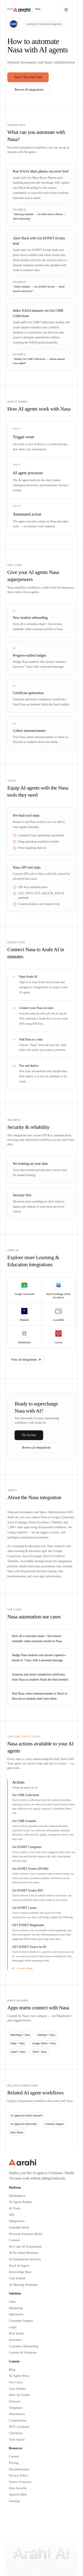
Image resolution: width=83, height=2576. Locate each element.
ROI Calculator (19, 2426)
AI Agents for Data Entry (23, 2123)
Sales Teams (16, 2132)
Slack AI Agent (19, 2265)
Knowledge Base (20, 2272)
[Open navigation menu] (66, 9)
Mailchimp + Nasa (20, 2034)
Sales (12, 2301)
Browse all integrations (29, 89)
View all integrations (26, 1359)
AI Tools (14, 2208)
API (11, 2215)
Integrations (17, 2221)
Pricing (13, 2463)
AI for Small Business (23, 2252)
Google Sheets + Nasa (44, 2043)
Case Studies (17, 2388)
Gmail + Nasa (17, 2051)
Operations (16, 2314)
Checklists (16, 2433)
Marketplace (17, 2195)
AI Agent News (19, 2376)
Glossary (15, 2401)
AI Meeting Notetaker (23, 2284)
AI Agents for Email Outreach (26, 2115)
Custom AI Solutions (23, 2352)
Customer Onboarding (24, 2346)
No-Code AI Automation (25, 2246)
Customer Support (54, 2123)
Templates (15, 2407)
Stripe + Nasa (17, 2043)
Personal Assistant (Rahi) (25, 2234)
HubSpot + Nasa (46, 2034)
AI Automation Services (25, 2259)
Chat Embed (17, 2278)
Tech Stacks (17, 2439)
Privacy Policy (18, 2475)
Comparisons (17, 2420)
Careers (14, 2456)
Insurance (15, 2340)
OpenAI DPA (18, 2494)
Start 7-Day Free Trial (28, 77)
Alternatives (17, 2414)
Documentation (19, 2469)
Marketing (16, 2308)
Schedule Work (19, 2227)
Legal (12, 2327)
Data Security (18, 2488)
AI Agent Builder (20, 2202)
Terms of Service (20, 2482)
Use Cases (16, 2382)
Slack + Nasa (39, 2051)
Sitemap (14, 2501)
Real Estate (16, 2333)
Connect (14, 2240)
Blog (12, 2369)
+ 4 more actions (24, 1968)
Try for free (29, 1435)
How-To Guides (19, 2395)
